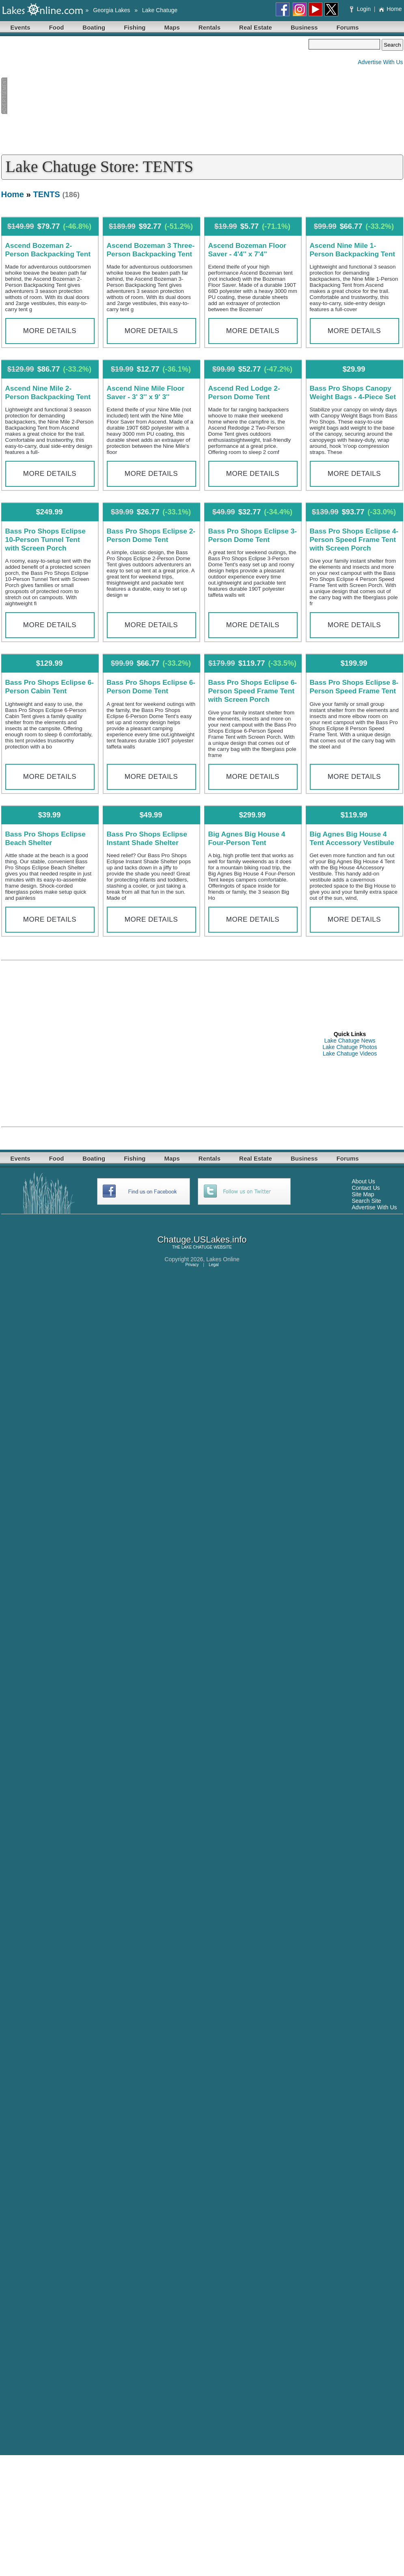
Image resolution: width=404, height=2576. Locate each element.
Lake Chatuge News (349, 1040)
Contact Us (366, 1188)
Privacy (192, 1264)
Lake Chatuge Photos (349, 1047)
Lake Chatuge (159, 10)
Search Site (366, 1201)
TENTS (46, 194)
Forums (348, 27)
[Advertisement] (155, 96)
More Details (49, 331)
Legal (213, 1264)
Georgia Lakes (111, 10)
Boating (93, 27)
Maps (172, 27)
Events (20, 27)
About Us (363, 1181)
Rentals (209, 27)
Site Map (363, 1194)
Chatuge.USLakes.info (201, 1239)
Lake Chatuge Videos (350, 1053)
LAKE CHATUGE (197, 1247)
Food (56, 27)
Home (390, 9)
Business (304, 27)
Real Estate (255, 27)
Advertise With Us (380, 62)
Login (361, 9)
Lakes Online (223, 1259)
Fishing (134, 27)
